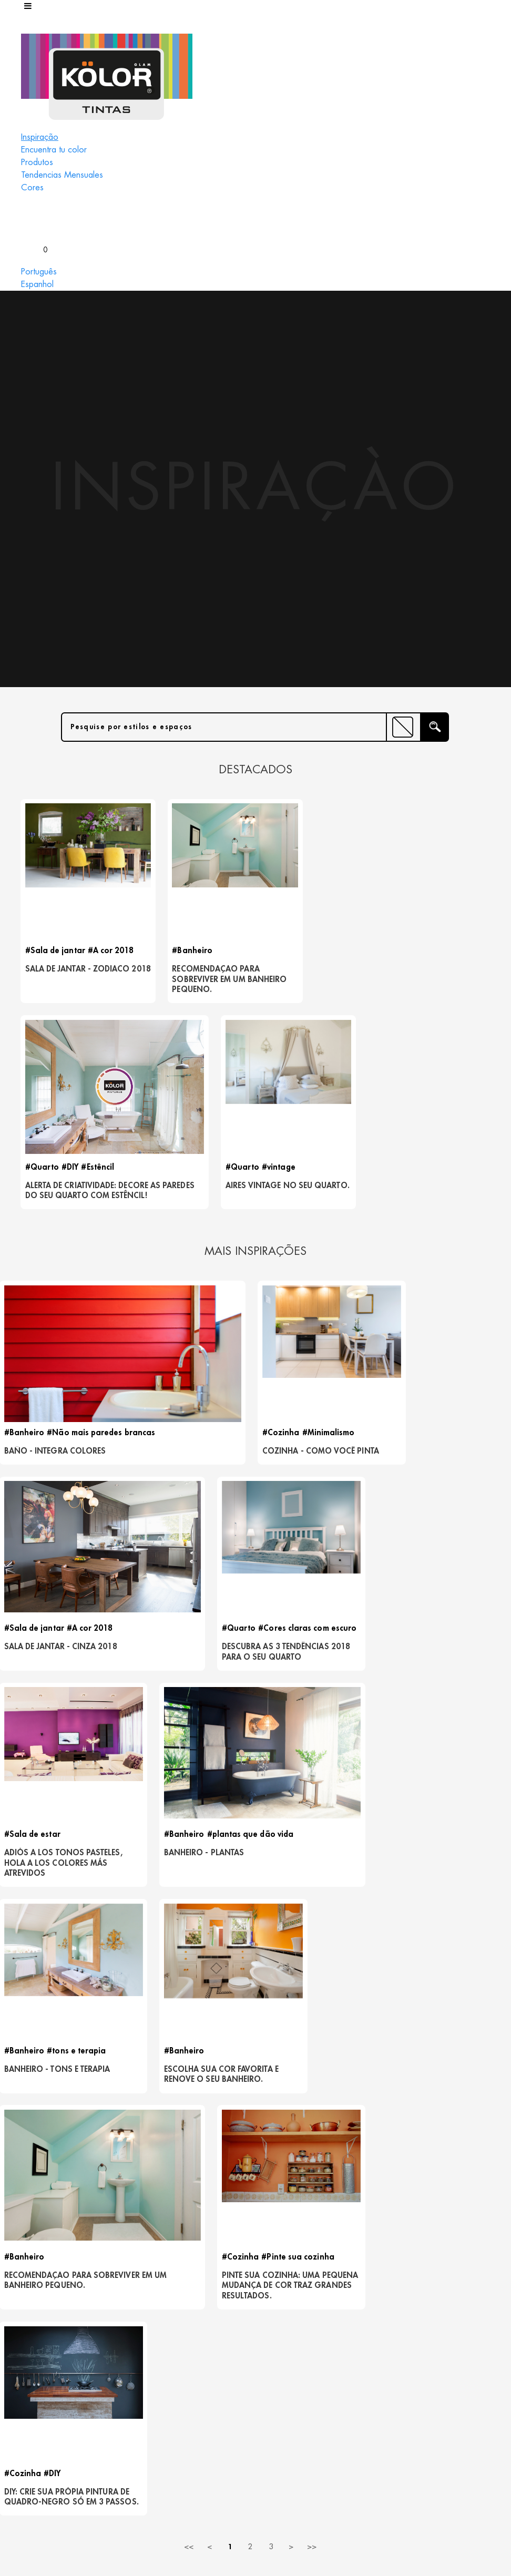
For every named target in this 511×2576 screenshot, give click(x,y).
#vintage (441, 954)
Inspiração (39, 137)
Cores (32, 187)
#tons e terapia (471, 1454)
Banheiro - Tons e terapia (436, 1477)
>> (311, 1768)
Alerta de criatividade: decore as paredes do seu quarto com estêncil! (314, 987)
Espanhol (37, 284)
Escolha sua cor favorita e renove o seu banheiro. (55, 1703)
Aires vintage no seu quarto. (432, 977)
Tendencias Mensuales (62, 175)
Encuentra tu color (54, 150)
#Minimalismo (334, 1244)
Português (39, 272)
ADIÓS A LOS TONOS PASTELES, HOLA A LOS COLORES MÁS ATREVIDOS (186, 1482)
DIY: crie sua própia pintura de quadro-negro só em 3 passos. (447, 1703)
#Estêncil (340, 954)
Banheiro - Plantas (308, 1472)
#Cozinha (286, 1244)
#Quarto (285, 954)
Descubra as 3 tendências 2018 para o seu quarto (55, 1482)
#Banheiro (167, 954)
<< (188, 1768)
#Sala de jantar (57, 954)
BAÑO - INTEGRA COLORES (57, 1262)
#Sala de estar (165, 1454)
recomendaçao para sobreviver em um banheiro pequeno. (190, 982)
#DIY (312, 954)
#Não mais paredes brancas (103, 1244)
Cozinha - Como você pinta (314, 1267)
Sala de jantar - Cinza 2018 (445, 1267)
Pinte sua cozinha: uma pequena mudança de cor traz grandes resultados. (317, 1708)
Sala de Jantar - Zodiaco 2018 (60, 977)
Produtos (37, 162)
